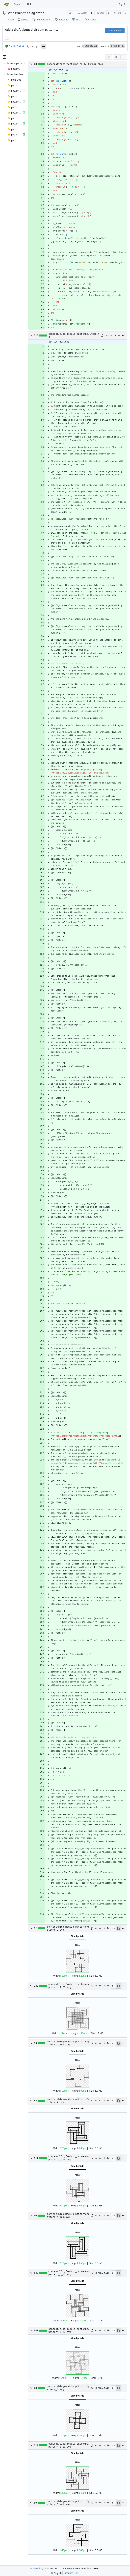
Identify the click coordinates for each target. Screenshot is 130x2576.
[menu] (123, 57)
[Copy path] (84, 64)
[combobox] (108, 57)
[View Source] (113, 1928)
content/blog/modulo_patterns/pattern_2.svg (68, 1928)
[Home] (6, 4)
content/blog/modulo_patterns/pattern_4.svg (68, 2101)
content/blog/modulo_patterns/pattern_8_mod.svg (68, 2503)
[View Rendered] (118, 1928)
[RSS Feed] (70, 12)
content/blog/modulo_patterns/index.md (73, 335)
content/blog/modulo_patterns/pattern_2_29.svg (68, 1986)
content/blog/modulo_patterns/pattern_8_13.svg (68, 2445)
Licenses (68, 2573)
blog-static (36, 12)
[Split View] (116, 57)
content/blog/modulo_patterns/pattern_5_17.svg (68, 2273)
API (77, 2573)
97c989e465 (117, 46)
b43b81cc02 (90, 46)
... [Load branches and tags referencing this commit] (7, 38)
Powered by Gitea (39, 2568)
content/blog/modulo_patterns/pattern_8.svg (68, 2388)
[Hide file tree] (4, 57)
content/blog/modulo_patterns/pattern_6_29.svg (68, 2330)
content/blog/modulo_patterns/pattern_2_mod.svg (68, 2043)
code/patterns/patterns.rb (64, 64)
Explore (18, 4)
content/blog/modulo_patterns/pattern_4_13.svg (68, 2158)
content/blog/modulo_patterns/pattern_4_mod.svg (68, 2215)
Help (29, 4)
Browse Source (115, 30)
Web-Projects (17, 12)
